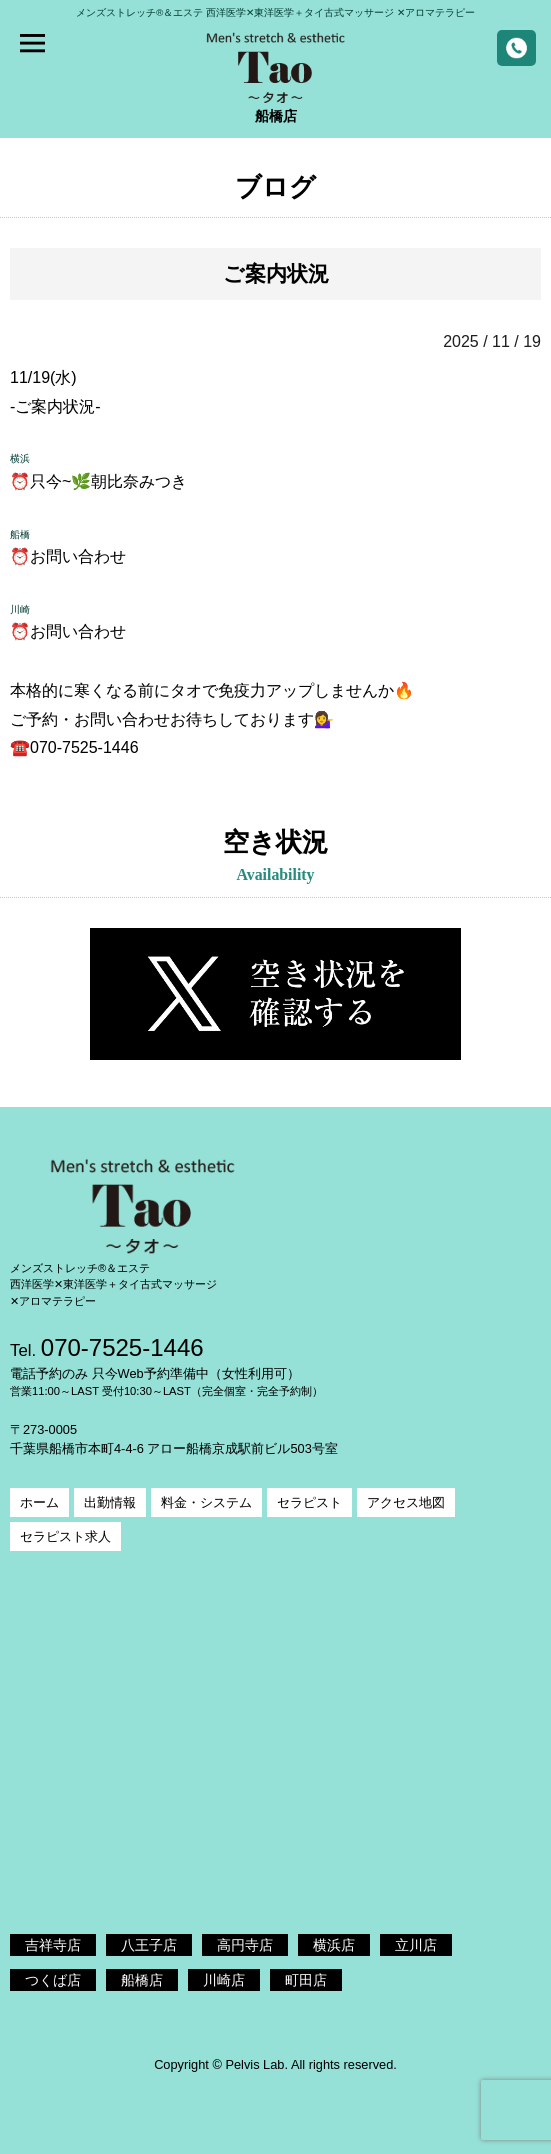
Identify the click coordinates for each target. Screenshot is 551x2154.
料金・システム (206, 1502)
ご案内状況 (276, 273)
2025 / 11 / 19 (492, 341)
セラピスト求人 (65, 1536)
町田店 (306, 1980)
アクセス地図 (406, 1502)
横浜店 (334, 1945)
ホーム (39, 1502)
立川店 (416, 1945)
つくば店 (53, 1980)
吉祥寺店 (53, 1945)
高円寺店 (245, 1945)
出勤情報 (110, 1502)
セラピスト (309, 1502)
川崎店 (224, 1980)
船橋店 (142, 1980)
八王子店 (149, 1945)
